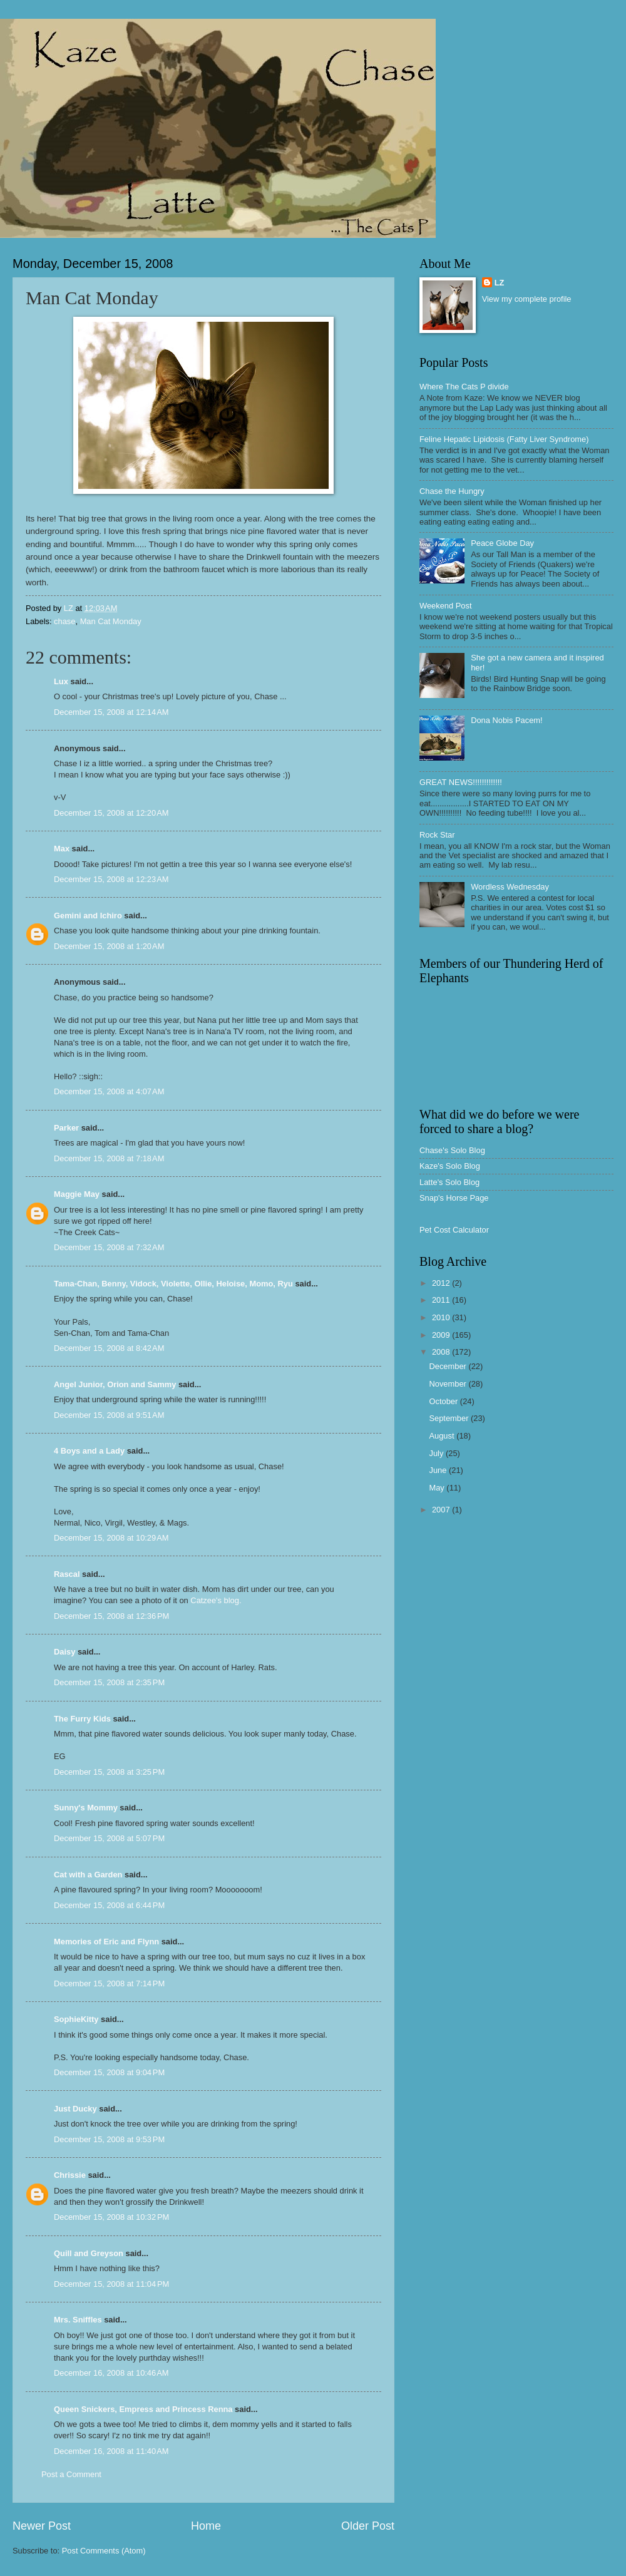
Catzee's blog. (215, 1600)
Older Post (367, 2526)
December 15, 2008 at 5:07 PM (109, 1838)
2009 (442, 1335)
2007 (442, 1509)
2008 (442, 1352)
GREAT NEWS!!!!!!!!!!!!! (460, 782)
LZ (500, 282)
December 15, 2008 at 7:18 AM (109, 1158)
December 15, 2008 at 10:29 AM (111, 1537)
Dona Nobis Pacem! (507, 720)
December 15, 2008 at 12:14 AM (111, 712)
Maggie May (77, 1194)
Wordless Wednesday (510, 886)
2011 (442, 1300)
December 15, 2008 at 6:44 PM (109, 1905)
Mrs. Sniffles (78, 2319)
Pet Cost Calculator (454, 1229)
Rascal (67, 1574)
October (444, 1401)
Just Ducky (75, 2108)
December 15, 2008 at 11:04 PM (111, 2284)
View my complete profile (527, 299)
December (448, 1366)
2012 (442, 1283)
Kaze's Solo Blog (449, 1166)
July (437, 1453)
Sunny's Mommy (86, 1807)
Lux (61, 681)
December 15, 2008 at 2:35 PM (109, 1682)
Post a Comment (71, 2474)
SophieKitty (76, 2019)
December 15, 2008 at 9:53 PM (109, 2139)
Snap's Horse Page (454, 1198)
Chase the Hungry (452, 491)
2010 (442, 1317)
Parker (66, 1127)
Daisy (64, 1651)
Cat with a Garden (88, 1874)
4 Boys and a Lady (89, 1450)
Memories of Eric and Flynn (106, 1941)
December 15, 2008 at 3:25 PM (109, 1772)
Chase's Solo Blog (452, 1150)
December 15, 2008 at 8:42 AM (109, 1348)
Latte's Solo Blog (449, 1182)
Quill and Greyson (88, 2253)
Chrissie (70, 2175)
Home (206, 2526)
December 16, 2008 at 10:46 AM (111, 2373)
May (437, 1487)
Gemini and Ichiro (88, 915)
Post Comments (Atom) (104, 2550)
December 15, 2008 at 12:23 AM (111, 879)
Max (61, 848)
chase (64, 621)
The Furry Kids (82, 1718)
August (442, 1435)
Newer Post (42, 2526)
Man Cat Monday (110, 621)
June (439, 1470)
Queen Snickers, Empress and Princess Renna (143, 2409)
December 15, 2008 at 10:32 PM (111, 2217)
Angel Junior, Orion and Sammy (115, 1384)
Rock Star (437, 834)
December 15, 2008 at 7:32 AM (109, 1247)
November (448, 1383)
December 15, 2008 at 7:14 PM (109, 1983)
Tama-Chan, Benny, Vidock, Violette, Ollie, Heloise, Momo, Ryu (173, 1283)
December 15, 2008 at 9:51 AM (109, 1415)
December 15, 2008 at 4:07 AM (109, 1091)
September (450, 1418)
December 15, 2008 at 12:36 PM (111, 1616)
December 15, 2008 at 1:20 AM (109, 946)
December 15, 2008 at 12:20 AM (111, 813)
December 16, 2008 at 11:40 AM (111, 2451)
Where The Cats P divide (464, 386)
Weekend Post (445, 605)
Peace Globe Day (502, 543)
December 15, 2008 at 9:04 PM (109, 2072)
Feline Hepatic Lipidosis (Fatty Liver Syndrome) (503, 439)
